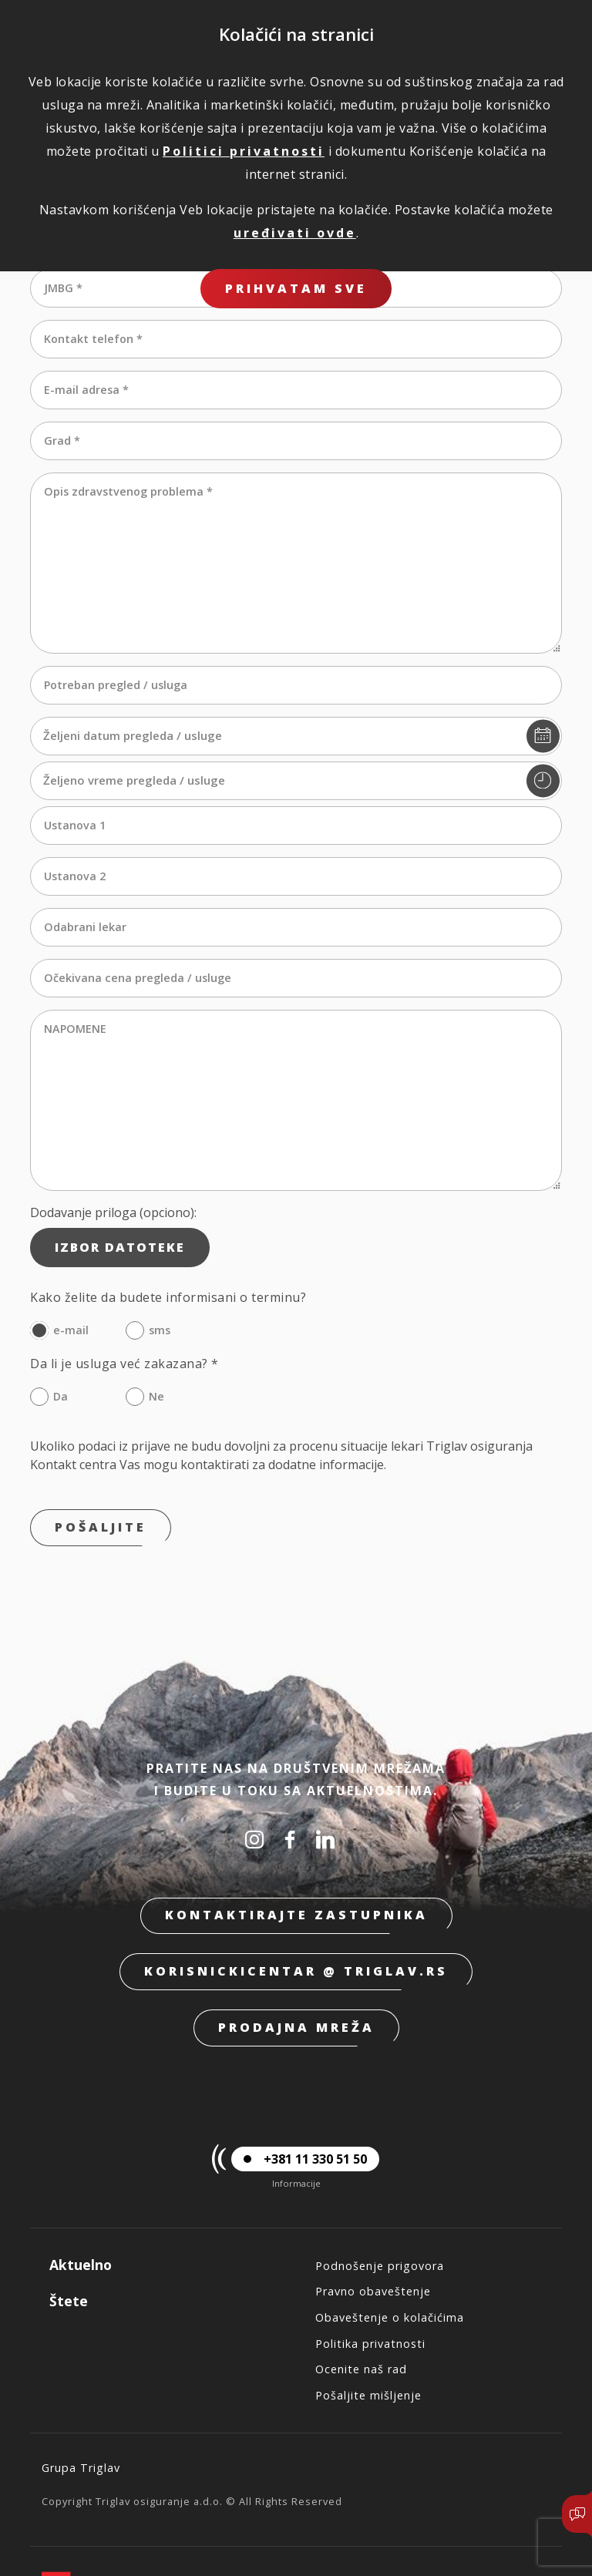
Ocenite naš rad (361, 2319)
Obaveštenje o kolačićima (389, 2268)
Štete (68, 2251)
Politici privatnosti (244, 151)
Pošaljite (100, 1477)
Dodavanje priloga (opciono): (113, 1163)
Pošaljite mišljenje (368, 2346)
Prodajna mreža (296, 1977)
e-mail (71, 1280)
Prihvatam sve (296, 288)
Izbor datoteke (120, 1197)
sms (159, 1280)
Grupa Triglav (81, 2418)
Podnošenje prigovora (379, 2216)
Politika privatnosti (370, 2294)
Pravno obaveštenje (373, 2242)
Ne (156, 1347)
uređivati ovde (295, 232)
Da (60, 1347)
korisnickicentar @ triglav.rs (296, 1921)
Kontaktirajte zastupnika (296, 1865)
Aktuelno (80, 2215)
